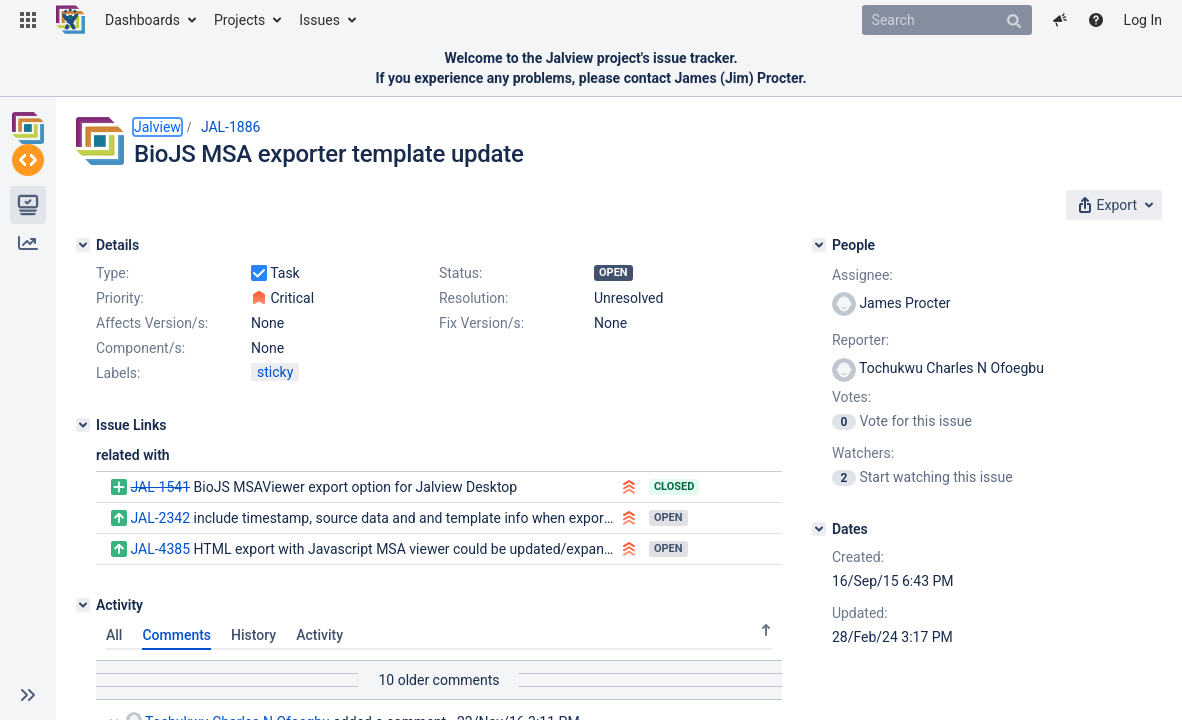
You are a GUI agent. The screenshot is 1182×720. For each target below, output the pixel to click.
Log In (1143, 20)
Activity (319, 635)
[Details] (83, 245)
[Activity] (83, 605)
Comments (176, 635)
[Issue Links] (83, 425)
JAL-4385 (160, 549)
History (253, 635)
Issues (319, 20)
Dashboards (142, 20)
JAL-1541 (160, 487)
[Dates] (819, 529)
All (114, 635)
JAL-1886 (231, 127)
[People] (819, 245)
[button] (28, 20)
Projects (239, 20)
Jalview (157, 127)
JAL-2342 (160, 518)
